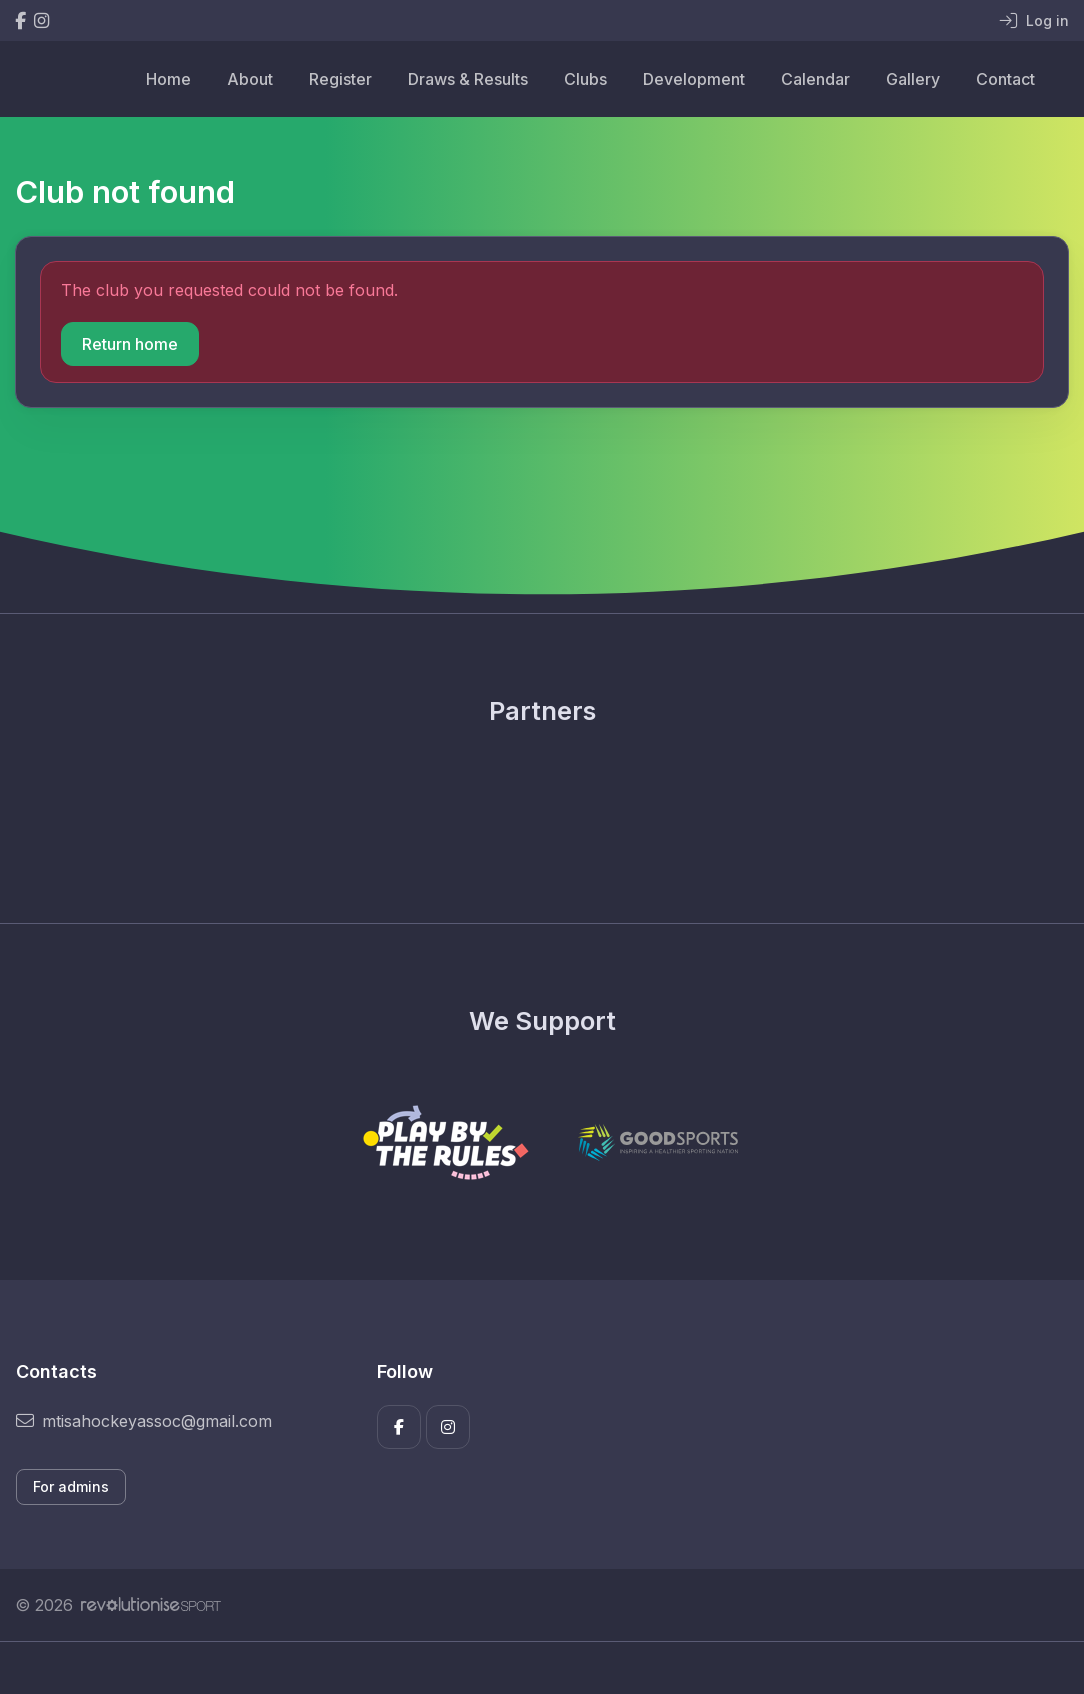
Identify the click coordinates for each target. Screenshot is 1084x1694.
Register (340, 79)
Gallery (913, 79)
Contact (1005, 79)
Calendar (815, 79)
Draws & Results (468, 79)
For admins (71, 1486)
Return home (130, 344)
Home (168, 79)
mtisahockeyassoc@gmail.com (144, 1421)
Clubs (585, 79)
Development (694, 79)
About (250, 79)
